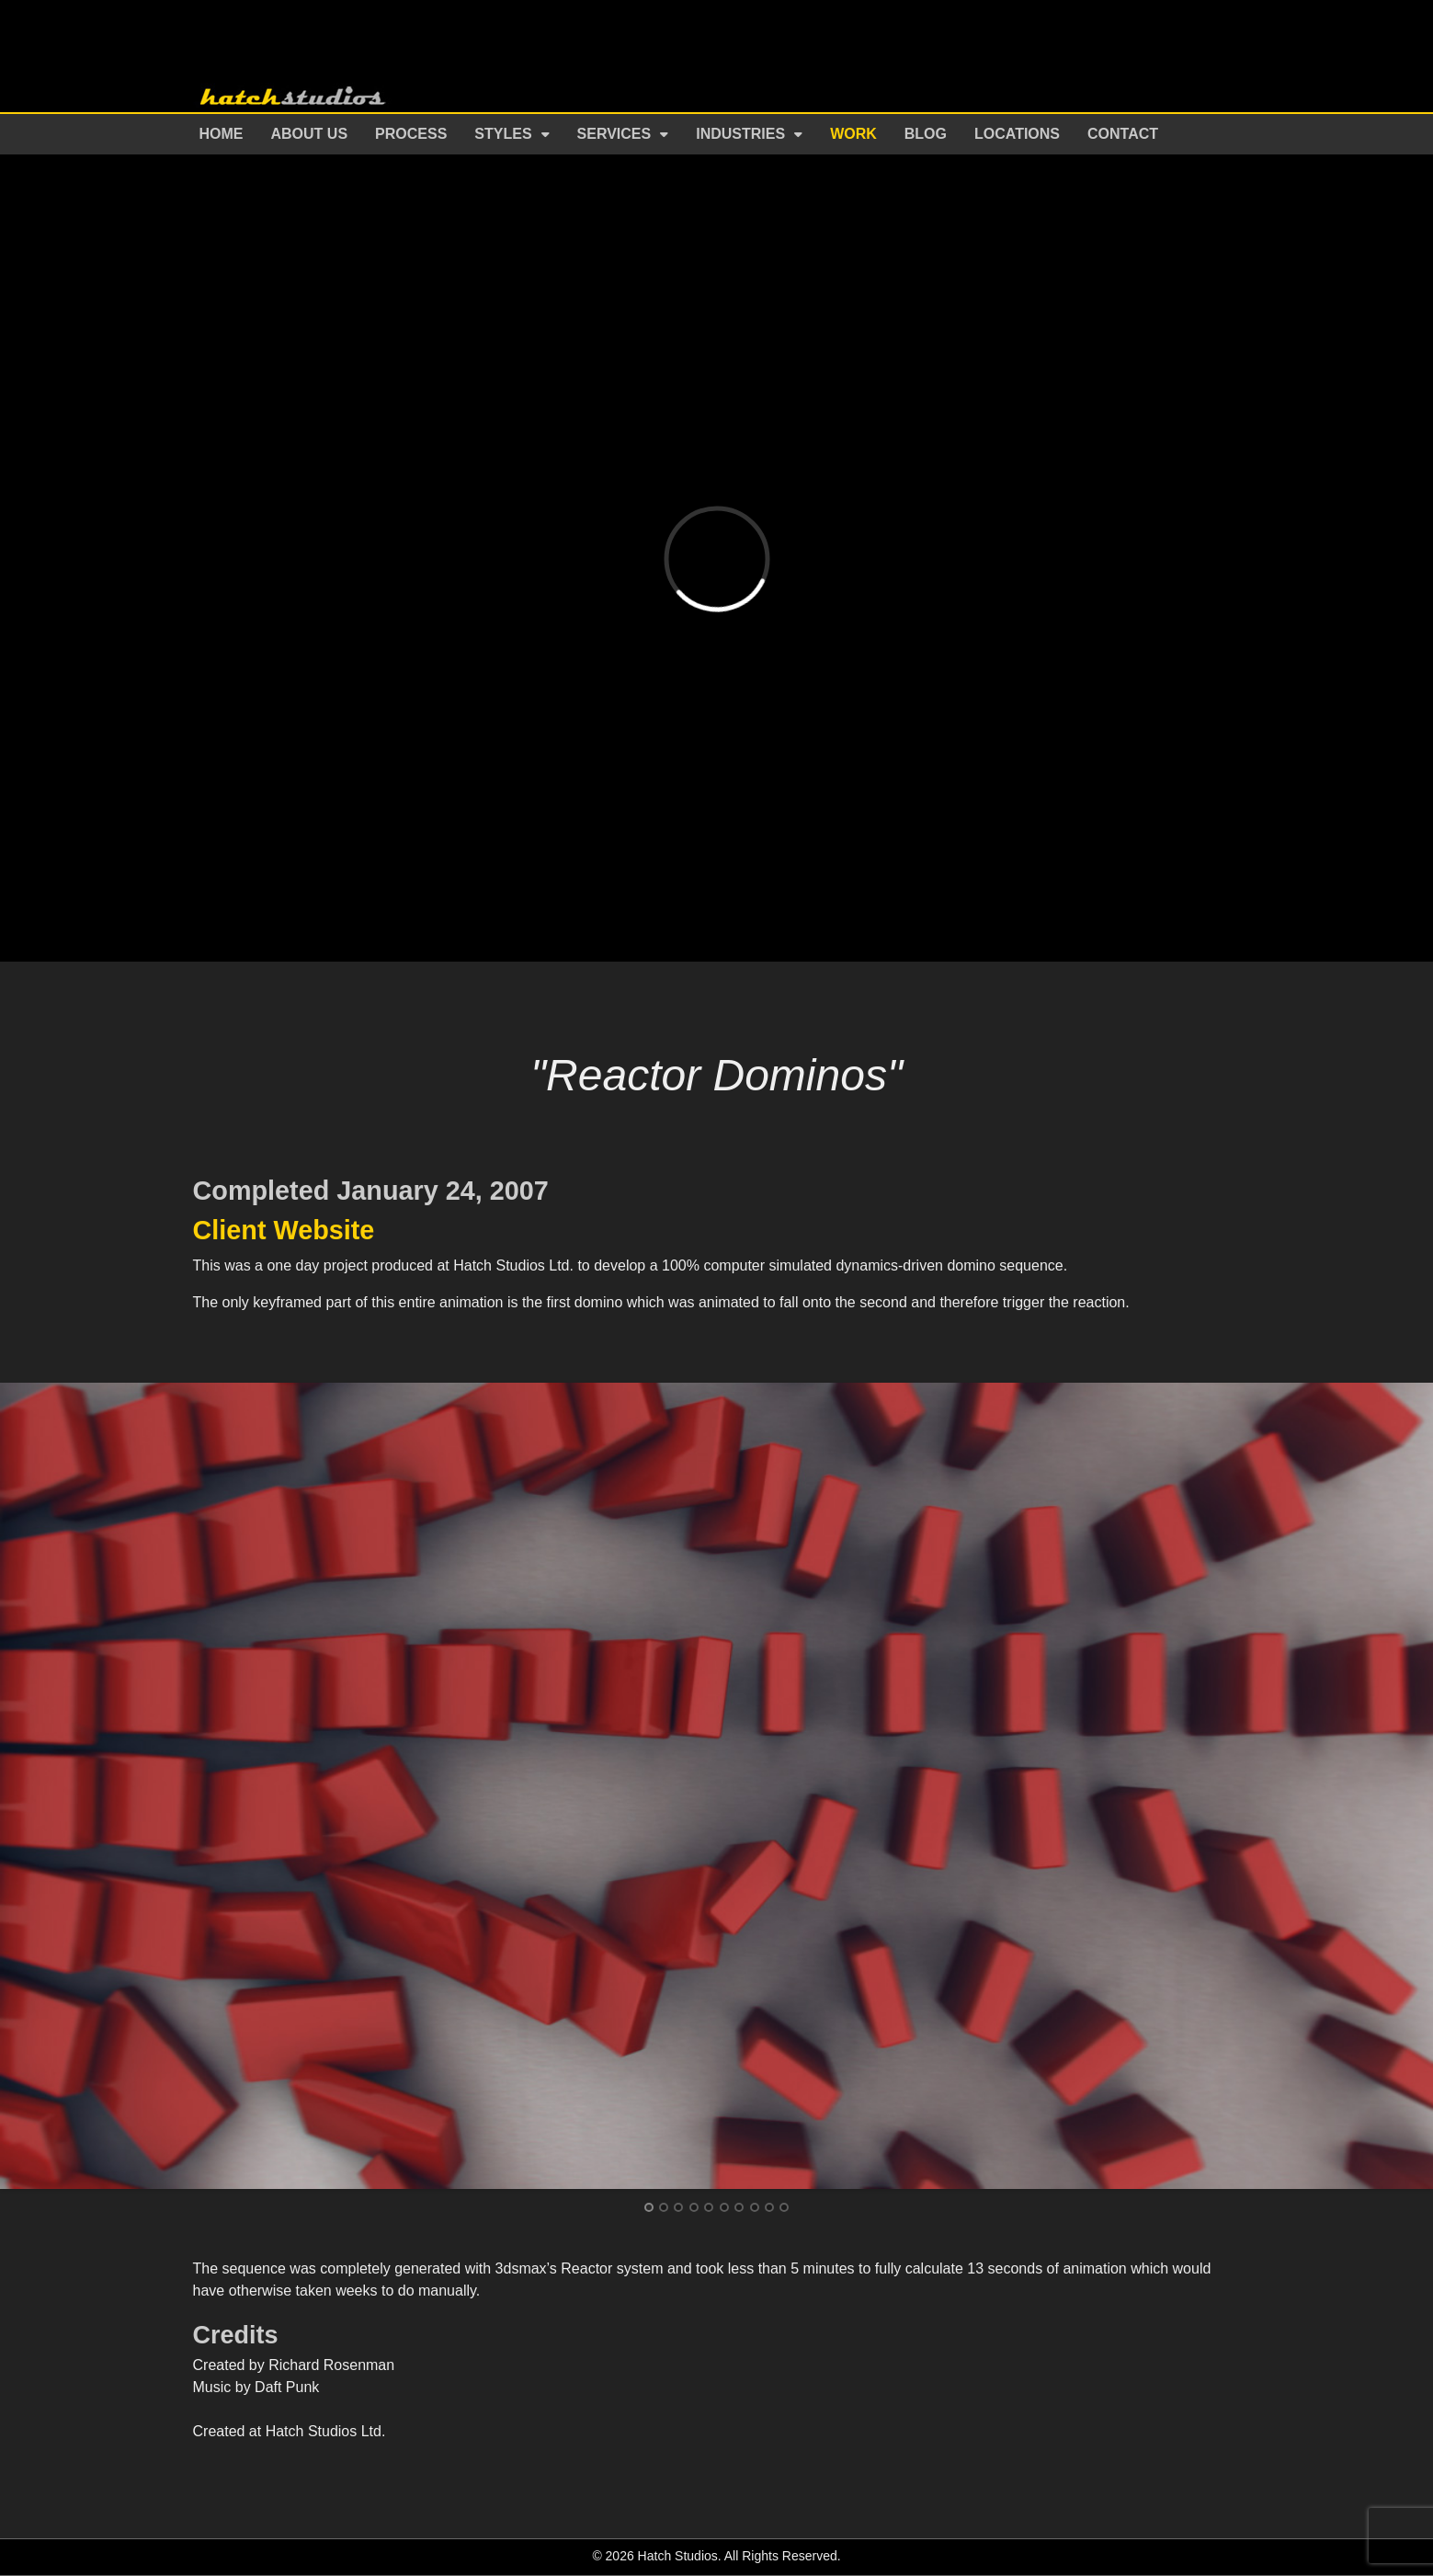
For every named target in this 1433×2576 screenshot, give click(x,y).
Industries (740, 134)
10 (784, 2207)
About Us (309, 134)
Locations (1017, 134)
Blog (925, 134)
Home (221, 134)
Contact (1122, 134)
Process (411, 134)
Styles (502, 134)
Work (853, 134)
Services (614, 134)
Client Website (284, 1230)
